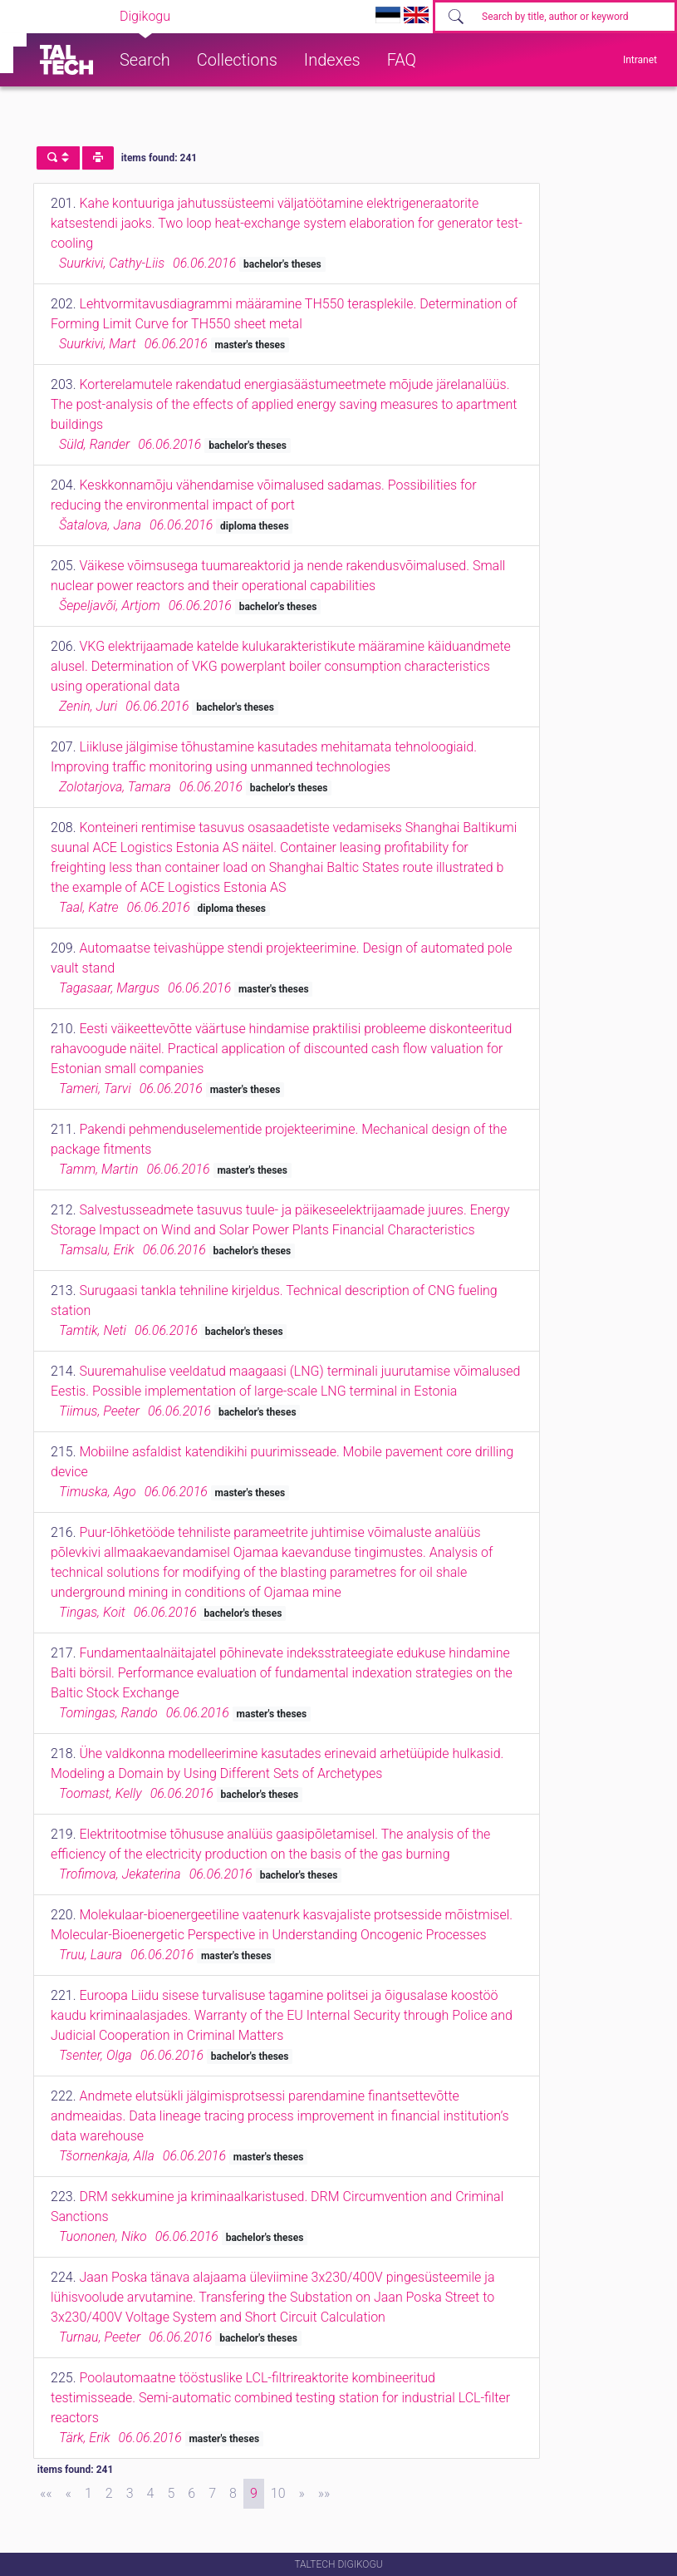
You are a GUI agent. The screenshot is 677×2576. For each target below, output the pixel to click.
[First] (46, 2494)
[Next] (302, 2494)
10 (278, 2493)
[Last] (324, 2494)
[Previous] (68, 2494)
